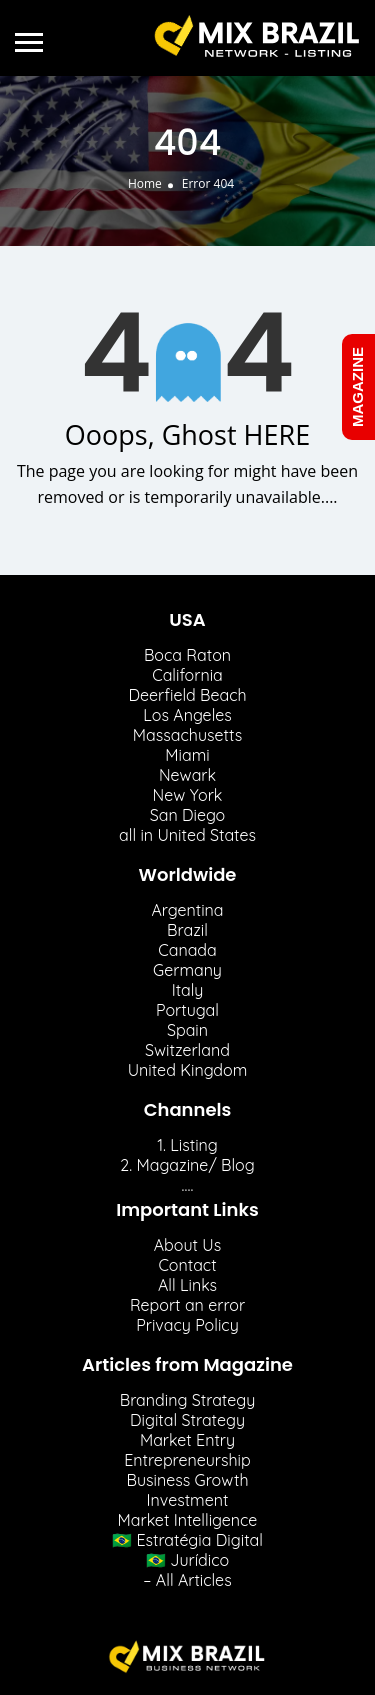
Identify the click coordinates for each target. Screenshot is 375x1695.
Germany (187, 970)
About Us (188, 1245)
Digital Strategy (187, 1420)
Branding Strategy (188, 1400)
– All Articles (187, 1580)
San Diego (188, 815)
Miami (187, 755)
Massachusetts (187, 735)
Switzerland (187, 1050)
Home (145, 183)
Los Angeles (187, 715)
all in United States (187, 835)
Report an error (187, 1305)
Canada (187, 950)
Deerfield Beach (187, 695)
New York (188, 795)
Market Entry (187, 1440)
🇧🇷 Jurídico (187, 1560)
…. (188, 1185)
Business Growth (187, 1480)
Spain (187, 1030)
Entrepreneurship (187, 1460)
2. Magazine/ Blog (187, 1165)
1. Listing (187, 1145)
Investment (188, 1500)
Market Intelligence (188, 1520)
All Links (187, 1285)
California (187, 675)
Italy (188, 990)
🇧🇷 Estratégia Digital (187, 1540)
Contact (187, 1265)
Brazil (187, 930)
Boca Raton (187, 655)
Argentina (187, 910)
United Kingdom (188, 1070)
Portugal (187, 1010)
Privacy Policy (187, 1325)
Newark (187, 775)
